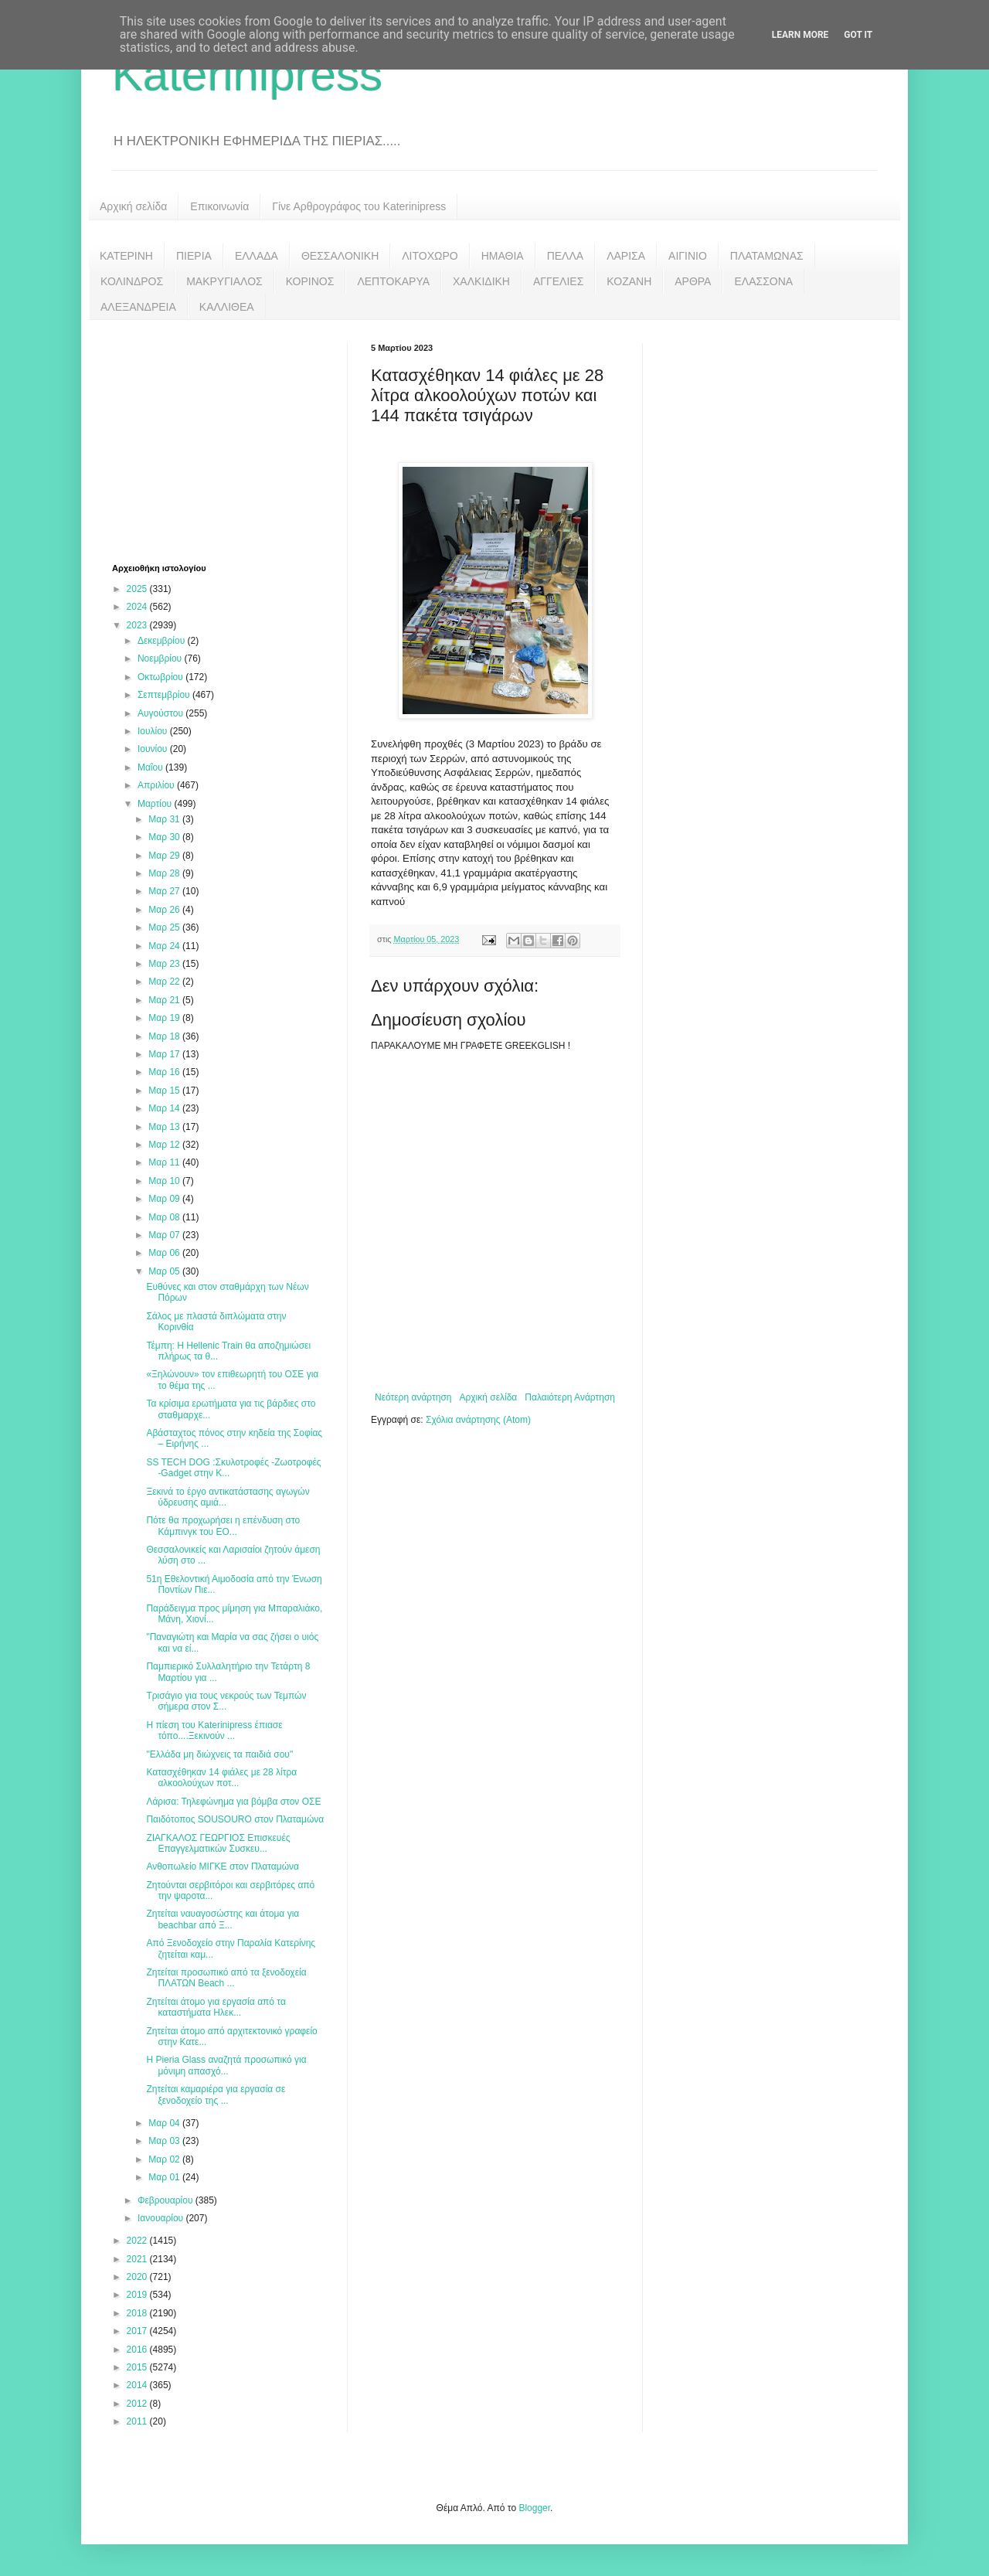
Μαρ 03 (165, 2140)
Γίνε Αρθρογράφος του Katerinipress (359, 206)
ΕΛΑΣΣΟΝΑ (763, 281)
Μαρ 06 (165, 1252)
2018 (138, 2313)
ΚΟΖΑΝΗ (629, 281)
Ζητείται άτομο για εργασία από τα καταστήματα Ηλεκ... (216, 2007)
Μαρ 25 (165, 927)
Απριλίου (157, 785)
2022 (138, 2240)
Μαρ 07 (165, 1235)
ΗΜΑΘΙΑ (502, 256)
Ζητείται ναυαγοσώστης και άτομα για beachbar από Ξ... (222, 1919)
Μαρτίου (156, 803)
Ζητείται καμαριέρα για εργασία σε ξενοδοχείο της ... (215, 2094)
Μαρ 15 (165, 1090)
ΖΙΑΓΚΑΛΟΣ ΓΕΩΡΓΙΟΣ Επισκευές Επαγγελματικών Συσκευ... (218, 1843)
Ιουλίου (154, 731)
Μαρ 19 (165, 1017)
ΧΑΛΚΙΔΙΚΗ (481, 281)
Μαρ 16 (165, 1072)
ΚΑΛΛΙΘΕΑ (226, 307)
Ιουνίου (154, 749)
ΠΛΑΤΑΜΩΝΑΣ (767, 256)
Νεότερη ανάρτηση (413, 1397)
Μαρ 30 (165, 837)
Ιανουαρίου (162, 2218)
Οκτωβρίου (161, 677)
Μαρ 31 (165, 819)
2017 (138, 2331)
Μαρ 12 (165, 1144)
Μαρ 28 (165, 873)
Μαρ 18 (165, 1036)
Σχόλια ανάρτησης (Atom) (478, 1419)
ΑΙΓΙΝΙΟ (687, 256)
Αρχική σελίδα (133, 206)
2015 (138, 2367)
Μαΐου (151, 767)
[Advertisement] (228, 439)
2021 (138, 2259)
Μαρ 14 (165, 1108)
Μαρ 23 (165, 963)
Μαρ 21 (165, 1000)
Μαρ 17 (165, 1054)
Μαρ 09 (165, 1198)
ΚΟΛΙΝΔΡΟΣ (131, 281)
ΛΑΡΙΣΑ (626, 256)
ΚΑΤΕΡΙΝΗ (126, 256)
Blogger (534, 2508)
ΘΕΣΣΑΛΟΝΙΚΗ (340, 256)
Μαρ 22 (165, 981)
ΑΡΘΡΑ (693, 281)
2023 (138, 625)
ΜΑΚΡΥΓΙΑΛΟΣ (224, 281)
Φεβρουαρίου (166, 2200)
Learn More (800, 34)
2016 (138, 2349)
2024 (138, 606)
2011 (138, 2421)
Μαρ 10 (165, 1181)
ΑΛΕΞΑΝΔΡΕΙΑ (138, 307)
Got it (858, 34)
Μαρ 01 (165, 2177)
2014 (138, 2385)
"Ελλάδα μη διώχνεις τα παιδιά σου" (219, 1754)
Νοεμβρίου (161, 658)
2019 (138, 2294)
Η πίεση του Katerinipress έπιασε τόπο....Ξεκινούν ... (214, 1730)
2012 (138, 2403)
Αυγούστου (161, 713)
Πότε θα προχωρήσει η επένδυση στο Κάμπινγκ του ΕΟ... (223, 1525)
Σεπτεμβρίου (165, 694)
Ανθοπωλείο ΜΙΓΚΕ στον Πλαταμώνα (222, 1866)
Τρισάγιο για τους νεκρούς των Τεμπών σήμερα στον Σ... (226, 1701)
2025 (138, 589)
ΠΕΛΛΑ (565, 256)
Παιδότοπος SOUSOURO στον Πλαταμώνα (235, 1819)
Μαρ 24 (165, 946)
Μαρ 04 (165, 2123)
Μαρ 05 (165, 1271)
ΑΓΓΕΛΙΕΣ (558, 281)
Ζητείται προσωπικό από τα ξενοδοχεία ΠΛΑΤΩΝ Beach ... (226, 1978)
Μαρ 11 (165, 1162)
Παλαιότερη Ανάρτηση (570, 1397)
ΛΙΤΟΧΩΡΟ (429, 256)
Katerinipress (247, 74)
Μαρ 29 (165, 855)
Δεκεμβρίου (163, 640)
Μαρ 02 (165, 2159)
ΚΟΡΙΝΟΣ (310, 281)
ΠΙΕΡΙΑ (194, 256)
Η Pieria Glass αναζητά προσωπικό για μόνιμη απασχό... (226, 2065)
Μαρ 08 (165, 1217)
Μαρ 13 (165, 1126)
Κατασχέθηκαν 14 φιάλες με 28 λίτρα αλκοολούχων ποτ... (221, 1777)
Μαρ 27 (165, 891)
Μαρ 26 (165, 909)
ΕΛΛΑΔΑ (256, 256)
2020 (138, 2276)
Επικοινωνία (219, 206)
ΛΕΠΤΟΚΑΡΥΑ (393, 281)
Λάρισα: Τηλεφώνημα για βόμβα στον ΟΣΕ (233, 1801)
